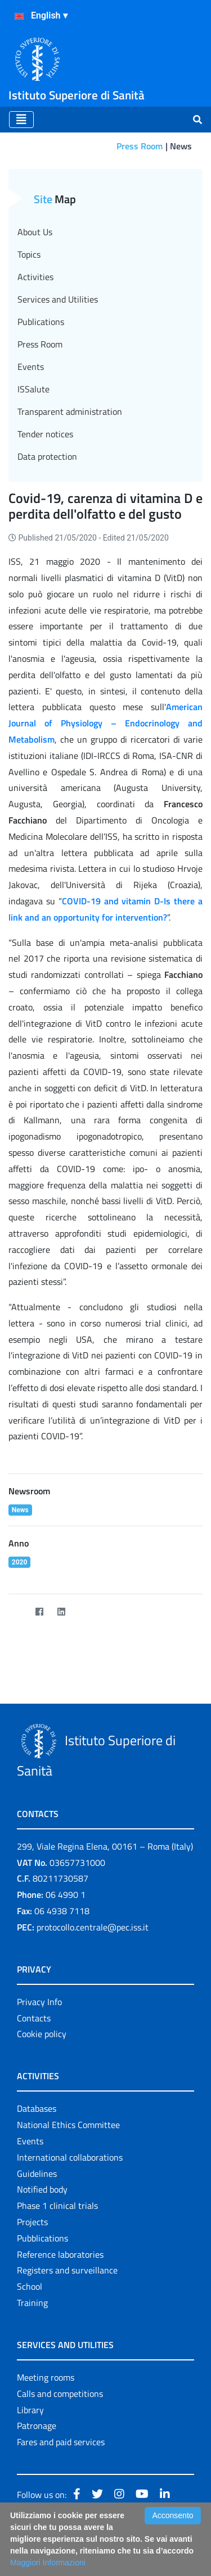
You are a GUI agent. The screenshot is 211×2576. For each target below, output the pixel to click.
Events (30, 366)
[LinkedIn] (61, 1612)
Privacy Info (39, 2001)
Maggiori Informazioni (48, 2562)
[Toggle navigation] (21, 119)
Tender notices (45, 434)
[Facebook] (39, 1612)
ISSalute (33, 389)
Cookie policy (41, 2033)
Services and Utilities (57, 299)
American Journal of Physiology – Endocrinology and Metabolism (105, 723)
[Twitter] (17, 1612)
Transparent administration (69, 411)
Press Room (139, 146)
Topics (29, 254)
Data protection (47, 456)
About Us (34, 232)
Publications (40, 321)
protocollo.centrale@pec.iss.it (93, 1927)
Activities (35, 276)
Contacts (34, 2018)
